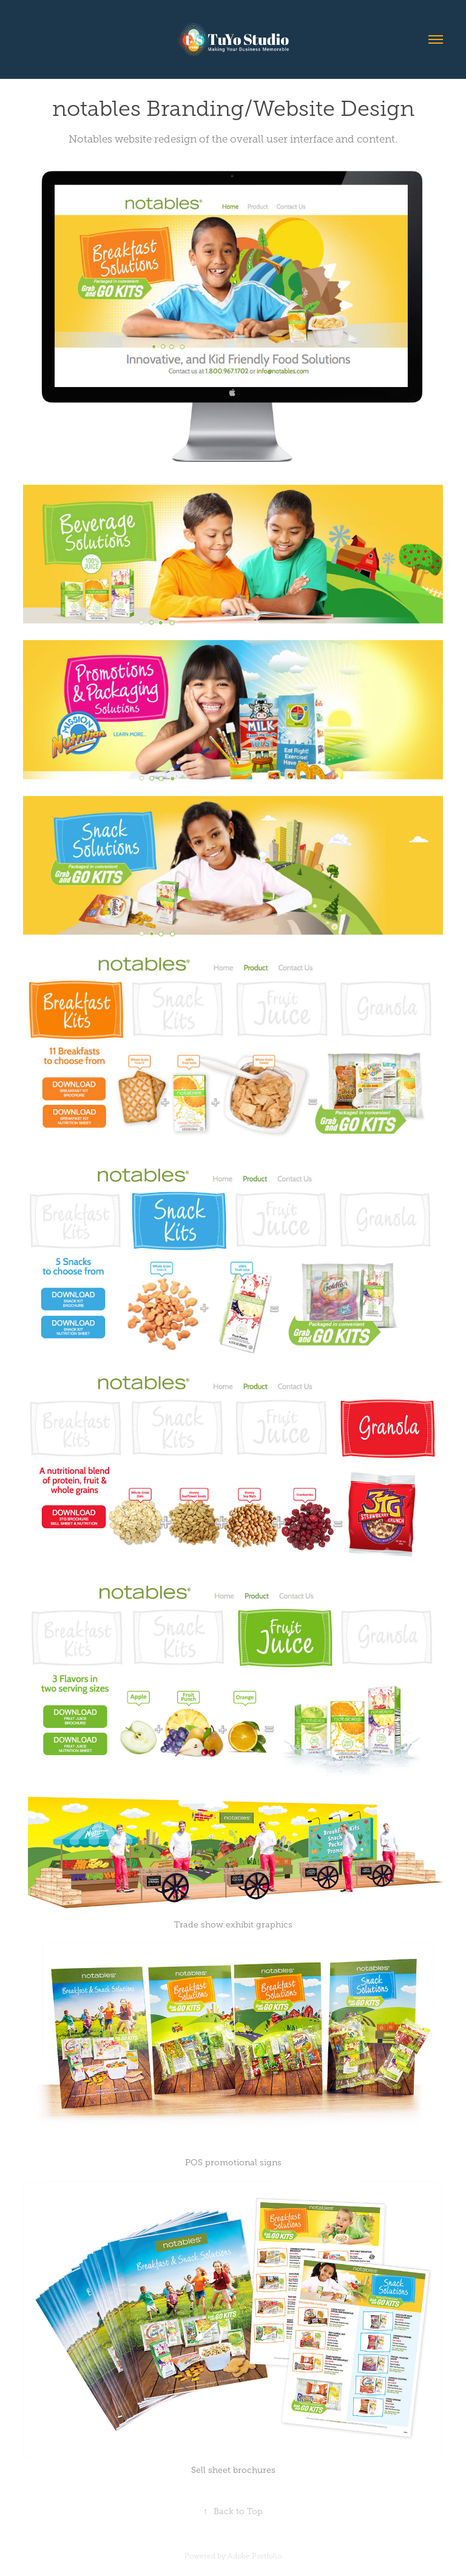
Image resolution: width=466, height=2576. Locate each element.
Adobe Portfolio (255, 2556)
